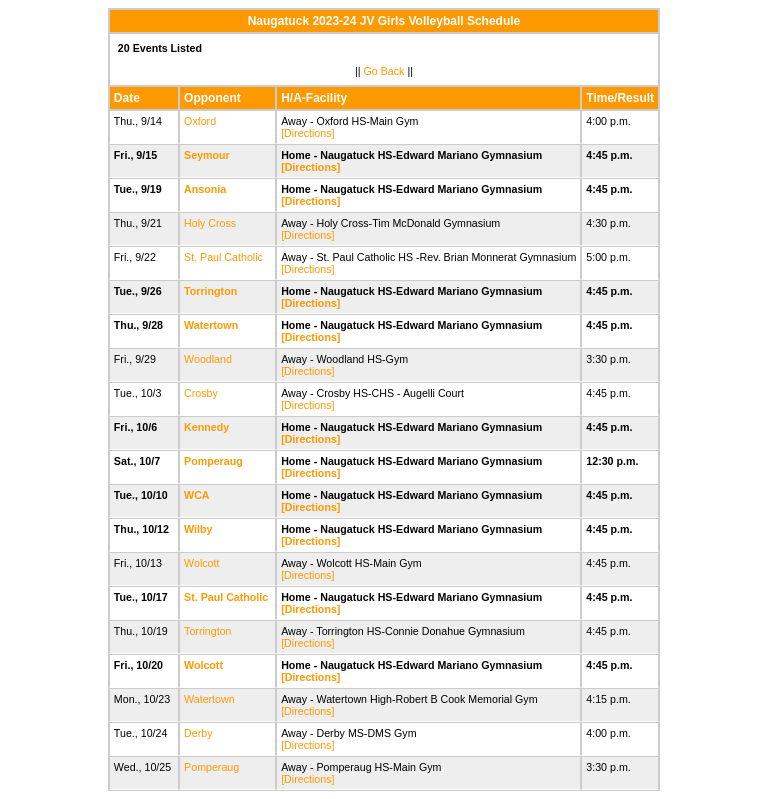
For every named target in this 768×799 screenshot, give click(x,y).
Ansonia (205, 189)
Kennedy (206, 427)
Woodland (208, 359)
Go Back (384, 71)
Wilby (198, 529)
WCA (196, 495)
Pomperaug (213, 461)
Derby (198, 733)
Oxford (200, 121)
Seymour (207, 155)
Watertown (211, 325)
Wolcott (201, 563)
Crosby (201, 393)
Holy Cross (210, 223)
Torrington (210, 291)
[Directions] (307, 133)
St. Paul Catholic (223, 257)
